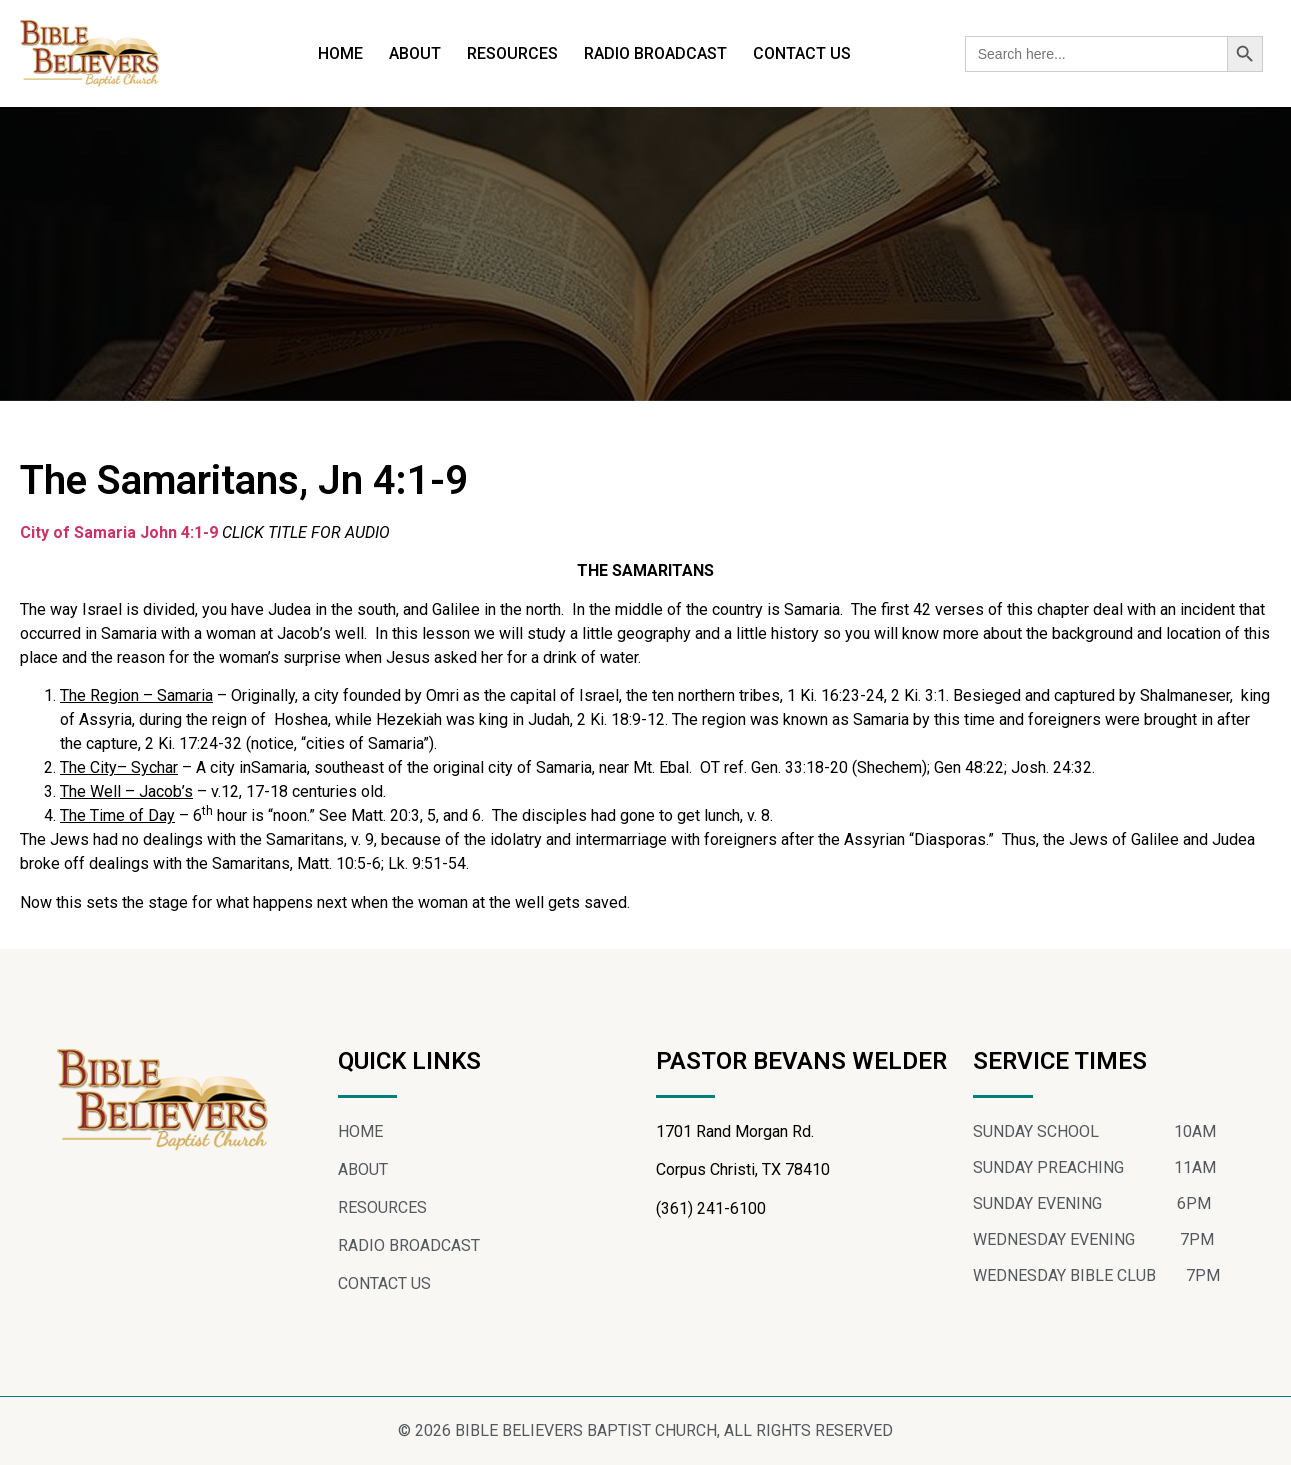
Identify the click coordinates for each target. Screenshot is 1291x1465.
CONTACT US (802, 53)
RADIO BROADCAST (655, 53)
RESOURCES (512, 53)
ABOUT (415, 53)
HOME (340, 53)
